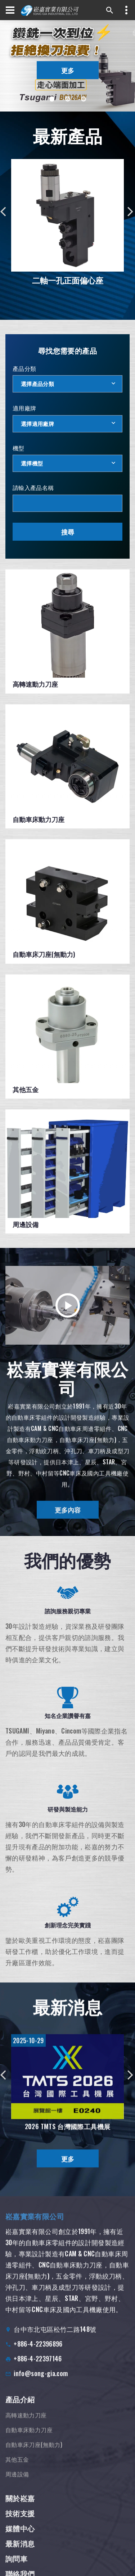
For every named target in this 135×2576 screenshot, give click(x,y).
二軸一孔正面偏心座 (67, 280)
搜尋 (67, 531)
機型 (18, 448)
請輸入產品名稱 (33, 487)
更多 (67, 70)
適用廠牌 (24, 408)
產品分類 (24, 368)
